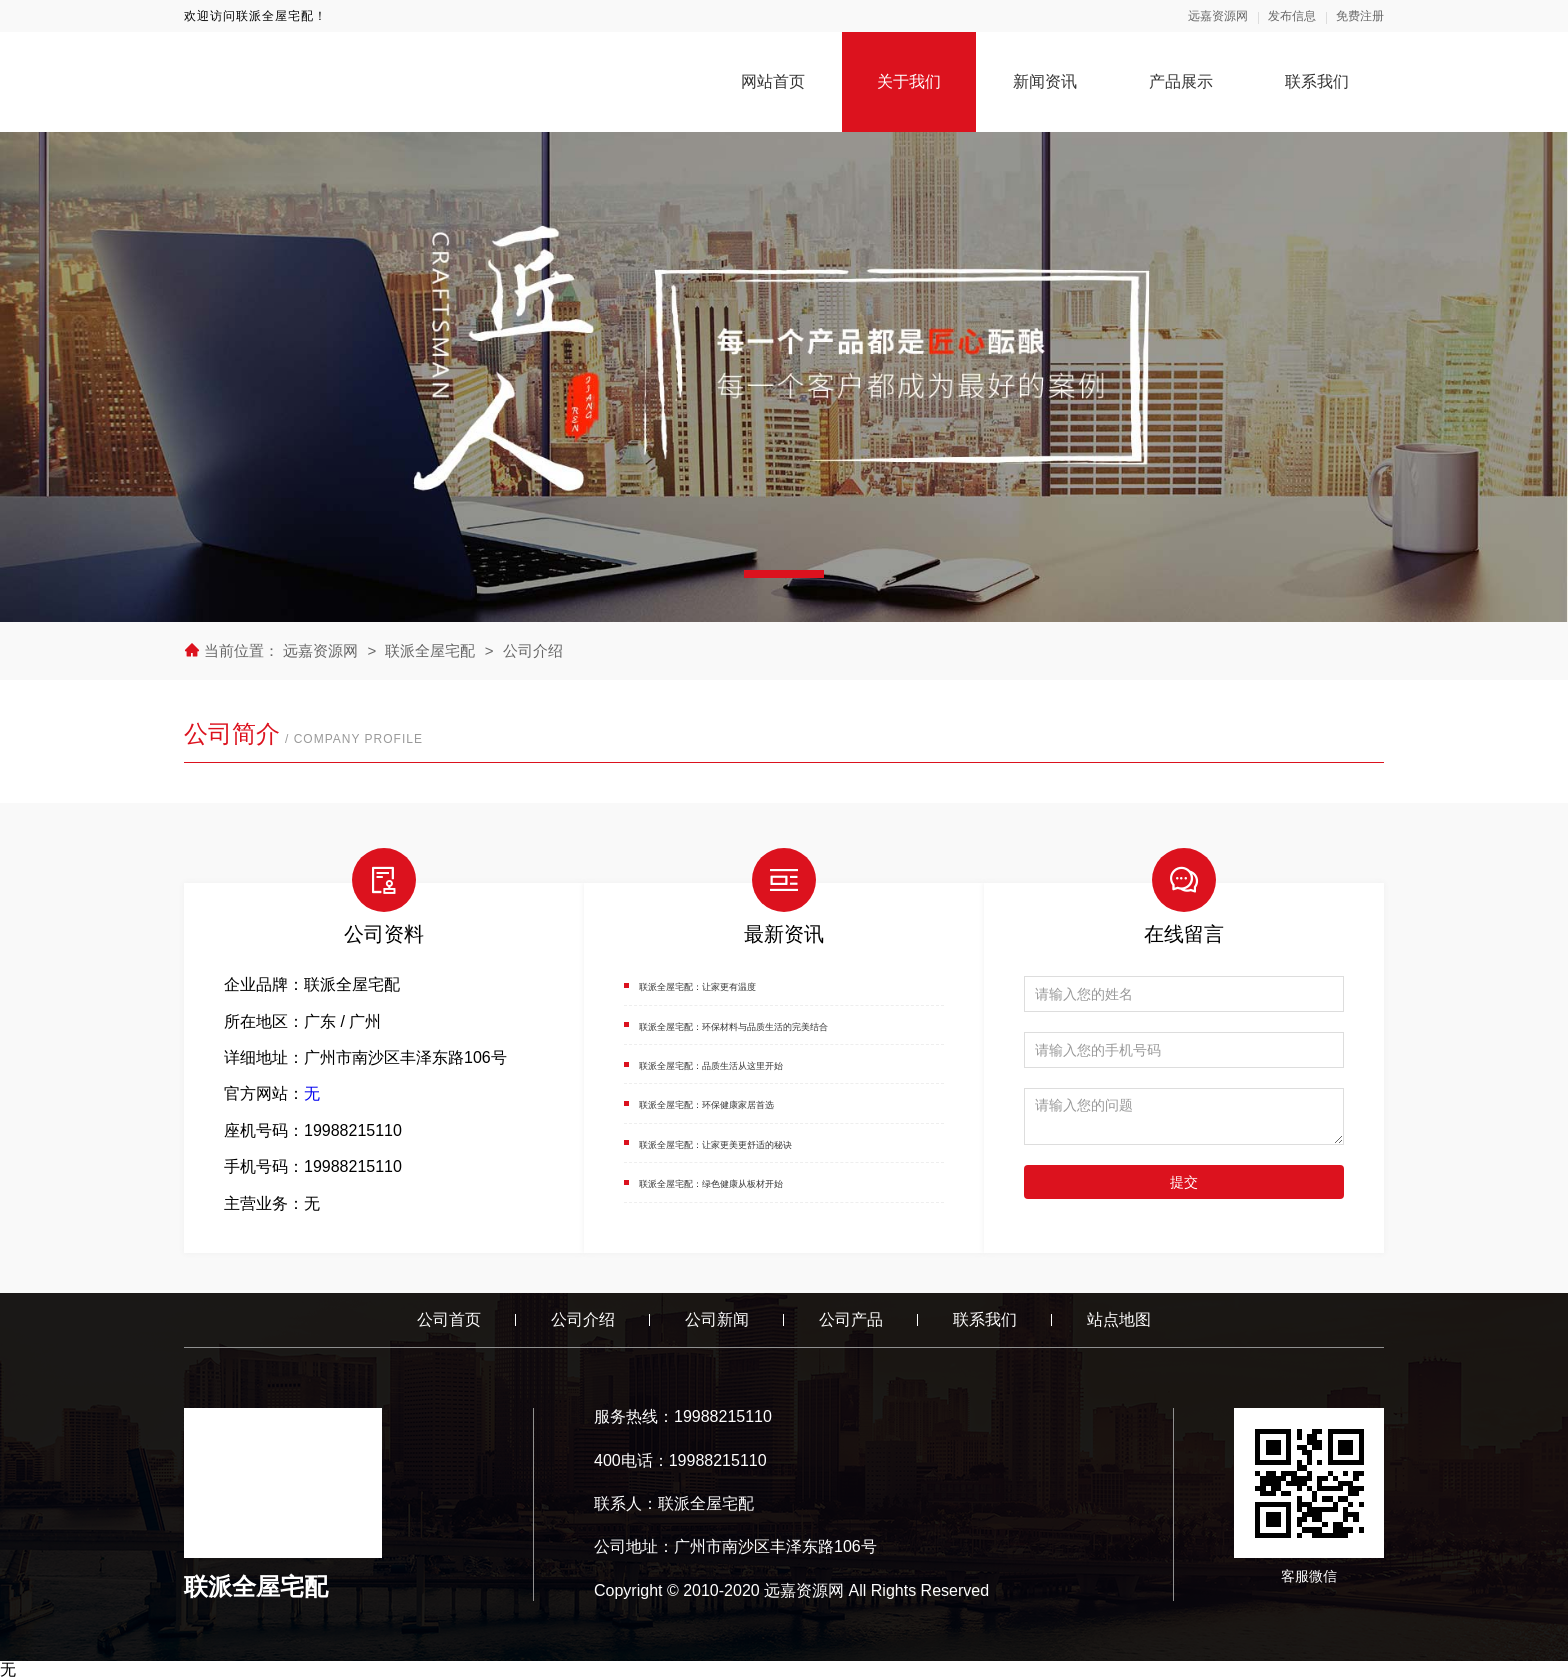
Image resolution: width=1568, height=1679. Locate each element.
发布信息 (1292, 16)
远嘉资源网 (1218, 16)
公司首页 (449, 1319)
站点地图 (1119, 1319)
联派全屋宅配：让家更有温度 (743, 984)
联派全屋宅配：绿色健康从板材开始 (767, 1181)
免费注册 (1360, 16)
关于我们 (909, 81)
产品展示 (1181, 81)
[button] (784, 574)
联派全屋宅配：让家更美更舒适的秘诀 (775, 1142)
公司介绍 (533, 650)
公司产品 (851, 1319)
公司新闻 (717, 1319)
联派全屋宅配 (430, 650)
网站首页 (773, 81)
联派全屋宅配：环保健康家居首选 (759, 1102)
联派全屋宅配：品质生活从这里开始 (767, 1063)
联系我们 (1317, 81)
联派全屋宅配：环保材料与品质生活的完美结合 (807, 1024)
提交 (1184, 1182)
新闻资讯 (1045, 81)
